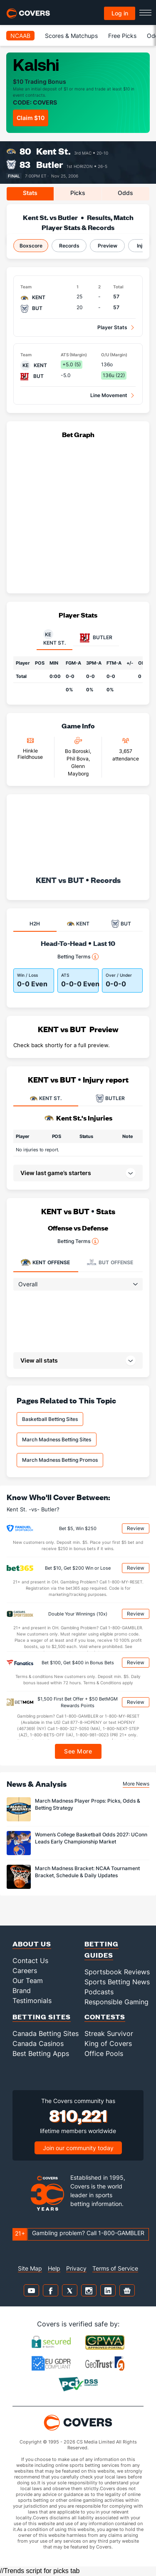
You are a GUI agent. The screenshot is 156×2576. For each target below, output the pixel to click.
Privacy (76, 2268)
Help (54, 2268)
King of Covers (108, 2043)
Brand (21, 1990)
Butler (49, 164)
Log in (119, 13)
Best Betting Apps (40, 2053)
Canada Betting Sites (45, 2033)
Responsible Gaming (116, 2002)
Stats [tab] (30, 192)
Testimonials (32, 2000)
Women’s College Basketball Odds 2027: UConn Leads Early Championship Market (91, 1838)
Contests (104, 2016)
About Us (31, 1943)
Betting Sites (41, 2016)
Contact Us (30, 1960)
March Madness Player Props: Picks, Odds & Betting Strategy (87, 1804)
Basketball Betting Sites (50, 1419)
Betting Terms (78, 956)
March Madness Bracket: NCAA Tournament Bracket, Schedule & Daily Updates (87, 1871)
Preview (107, 246)
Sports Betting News (117, 1982)
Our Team (27, 1980)
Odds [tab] (125, 192)
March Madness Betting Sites (56, 1439)
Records (69, 246)
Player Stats (112, 327)
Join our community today (78, 2147)
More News (136, 1784)
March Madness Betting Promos (60, 1460)
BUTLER (110, 1098)
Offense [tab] (45, 1262)
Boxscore (31, 246)
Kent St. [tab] (54, 637)
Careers (24, 1970)
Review (135, 1528)
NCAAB (20, 35)
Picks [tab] (77, 192)
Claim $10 (31, 117)
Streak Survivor (108, 2033)
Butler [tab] (96, 638)
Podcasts (99, 1992)
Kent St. (53, 151)
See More (78, 1751)
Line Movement (108, 395)
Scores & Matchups (71, 35)
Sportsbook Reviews (117, 1972)
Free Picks (122, 35)
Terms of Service (115, 2268)
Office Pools (103, 2053)
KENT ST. (46, 1098)
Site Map (30, 2268)
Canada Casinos (38, 2043)
